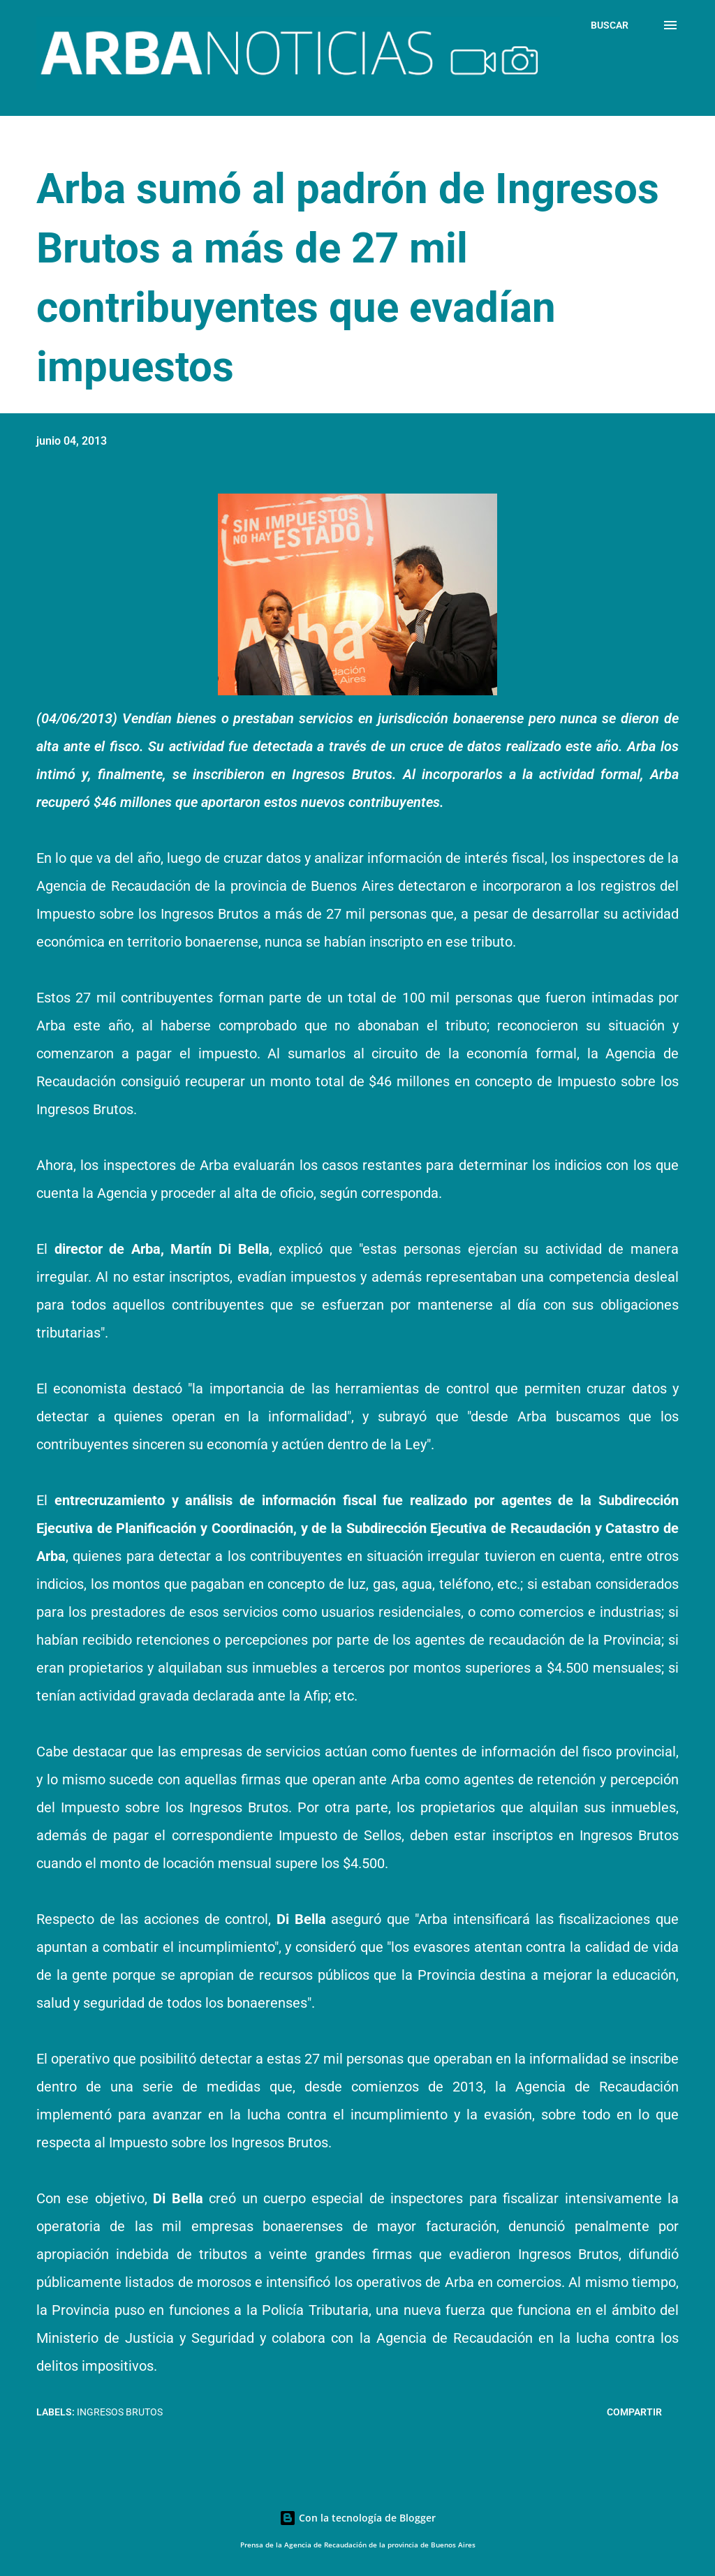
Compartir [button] (634, 2412)
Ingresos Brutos (120, 2412)
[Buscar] (609, 25)
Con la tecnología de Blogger (357, 2517)
